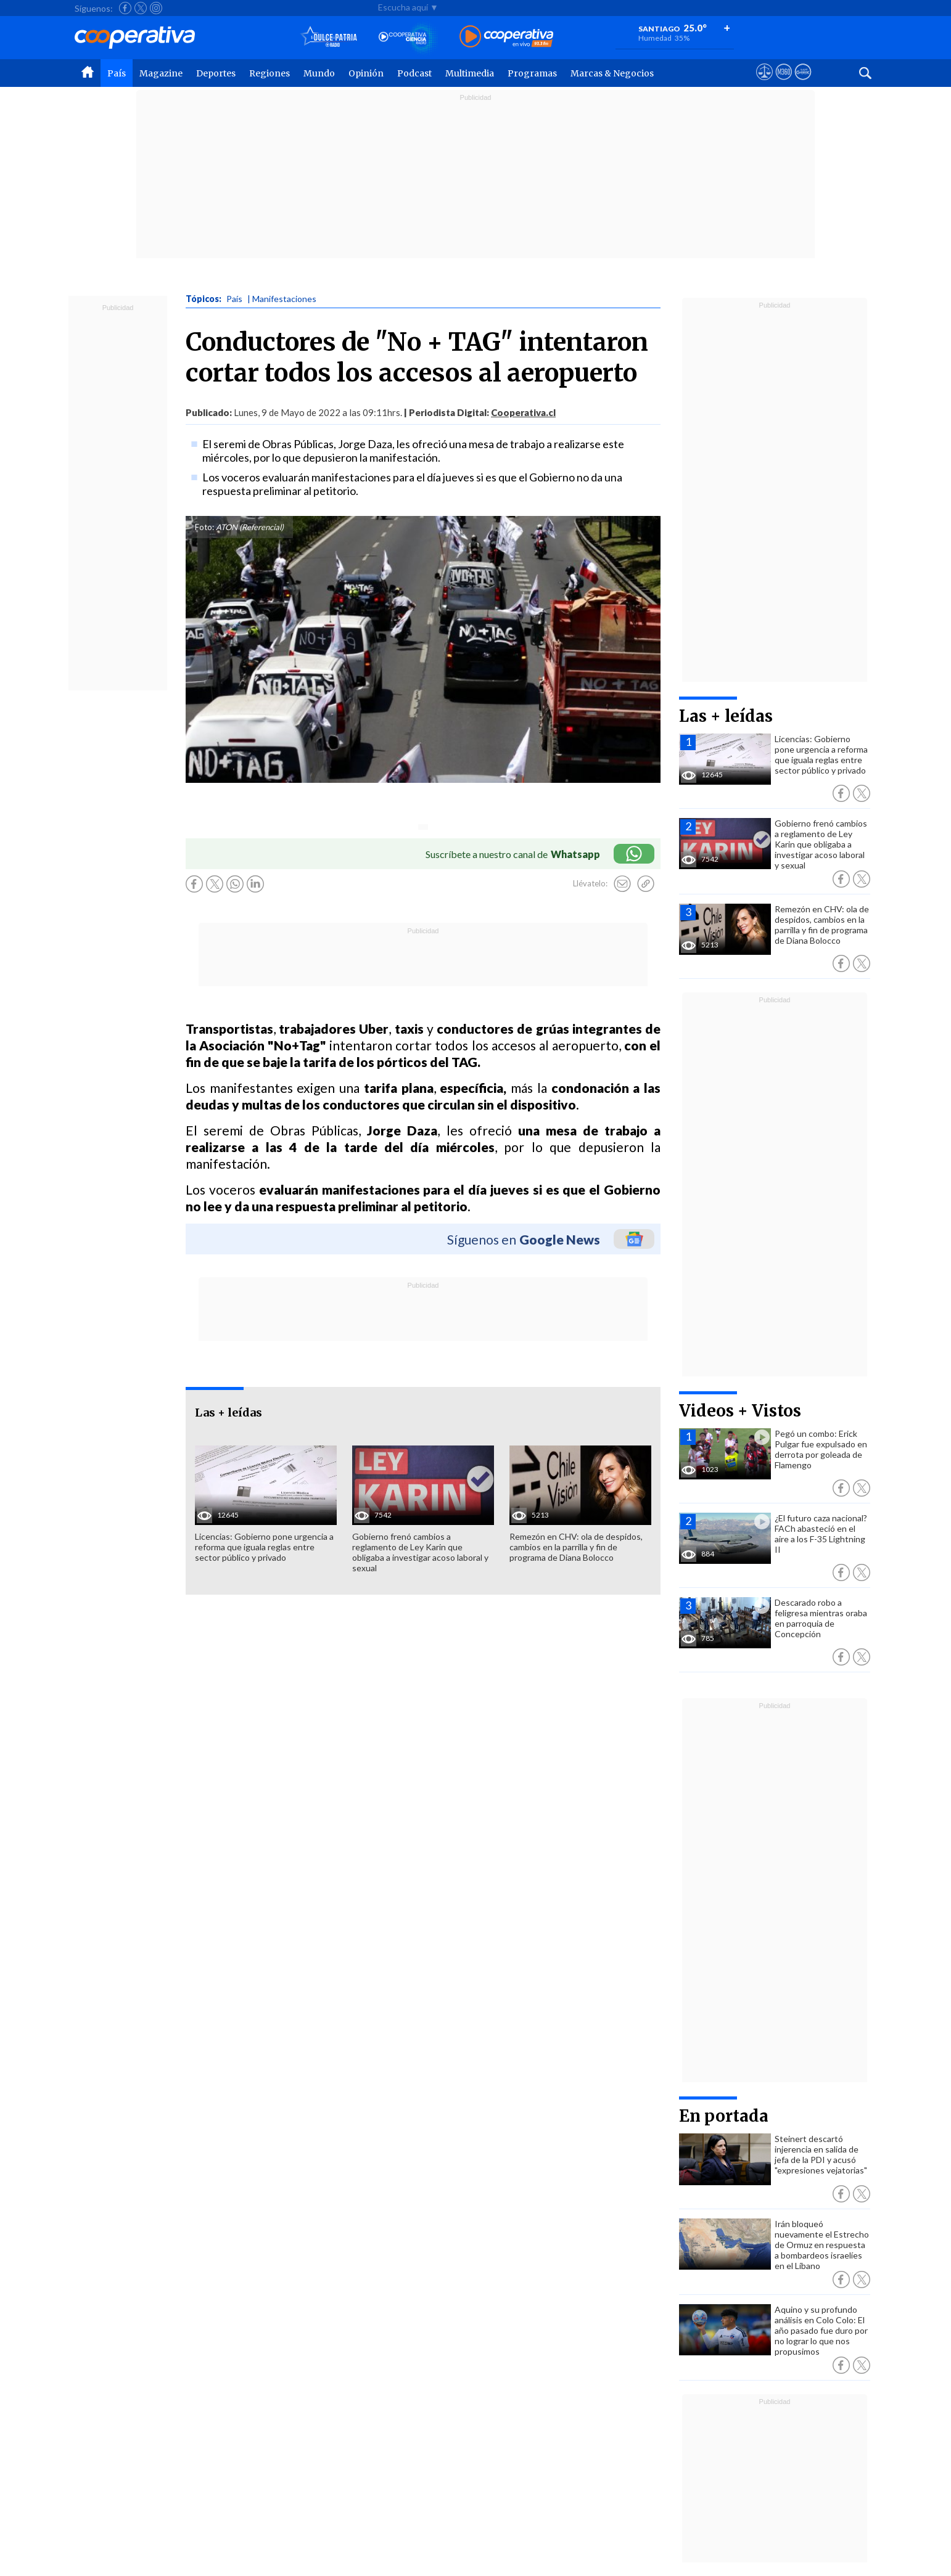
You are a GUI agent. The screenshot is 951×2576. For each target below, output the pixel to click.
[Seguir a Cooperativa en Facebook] (125, 8)
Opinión (366, 73)
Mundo (319, 73)
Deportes (216, 73)
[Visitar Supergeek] (802, 83)
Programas (532, 73)
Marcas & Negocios (612, 73)
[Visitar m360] (783, 83)
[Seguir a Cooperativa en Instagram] (156, 8)
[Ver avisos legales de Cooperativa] (764, 83)
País (116, 73)
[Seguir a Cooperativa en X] (140, 8)
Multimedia (469, 73)
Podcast (414, 73)
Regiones (269, 73)
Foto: (204, 527)
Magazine (161, 73)
